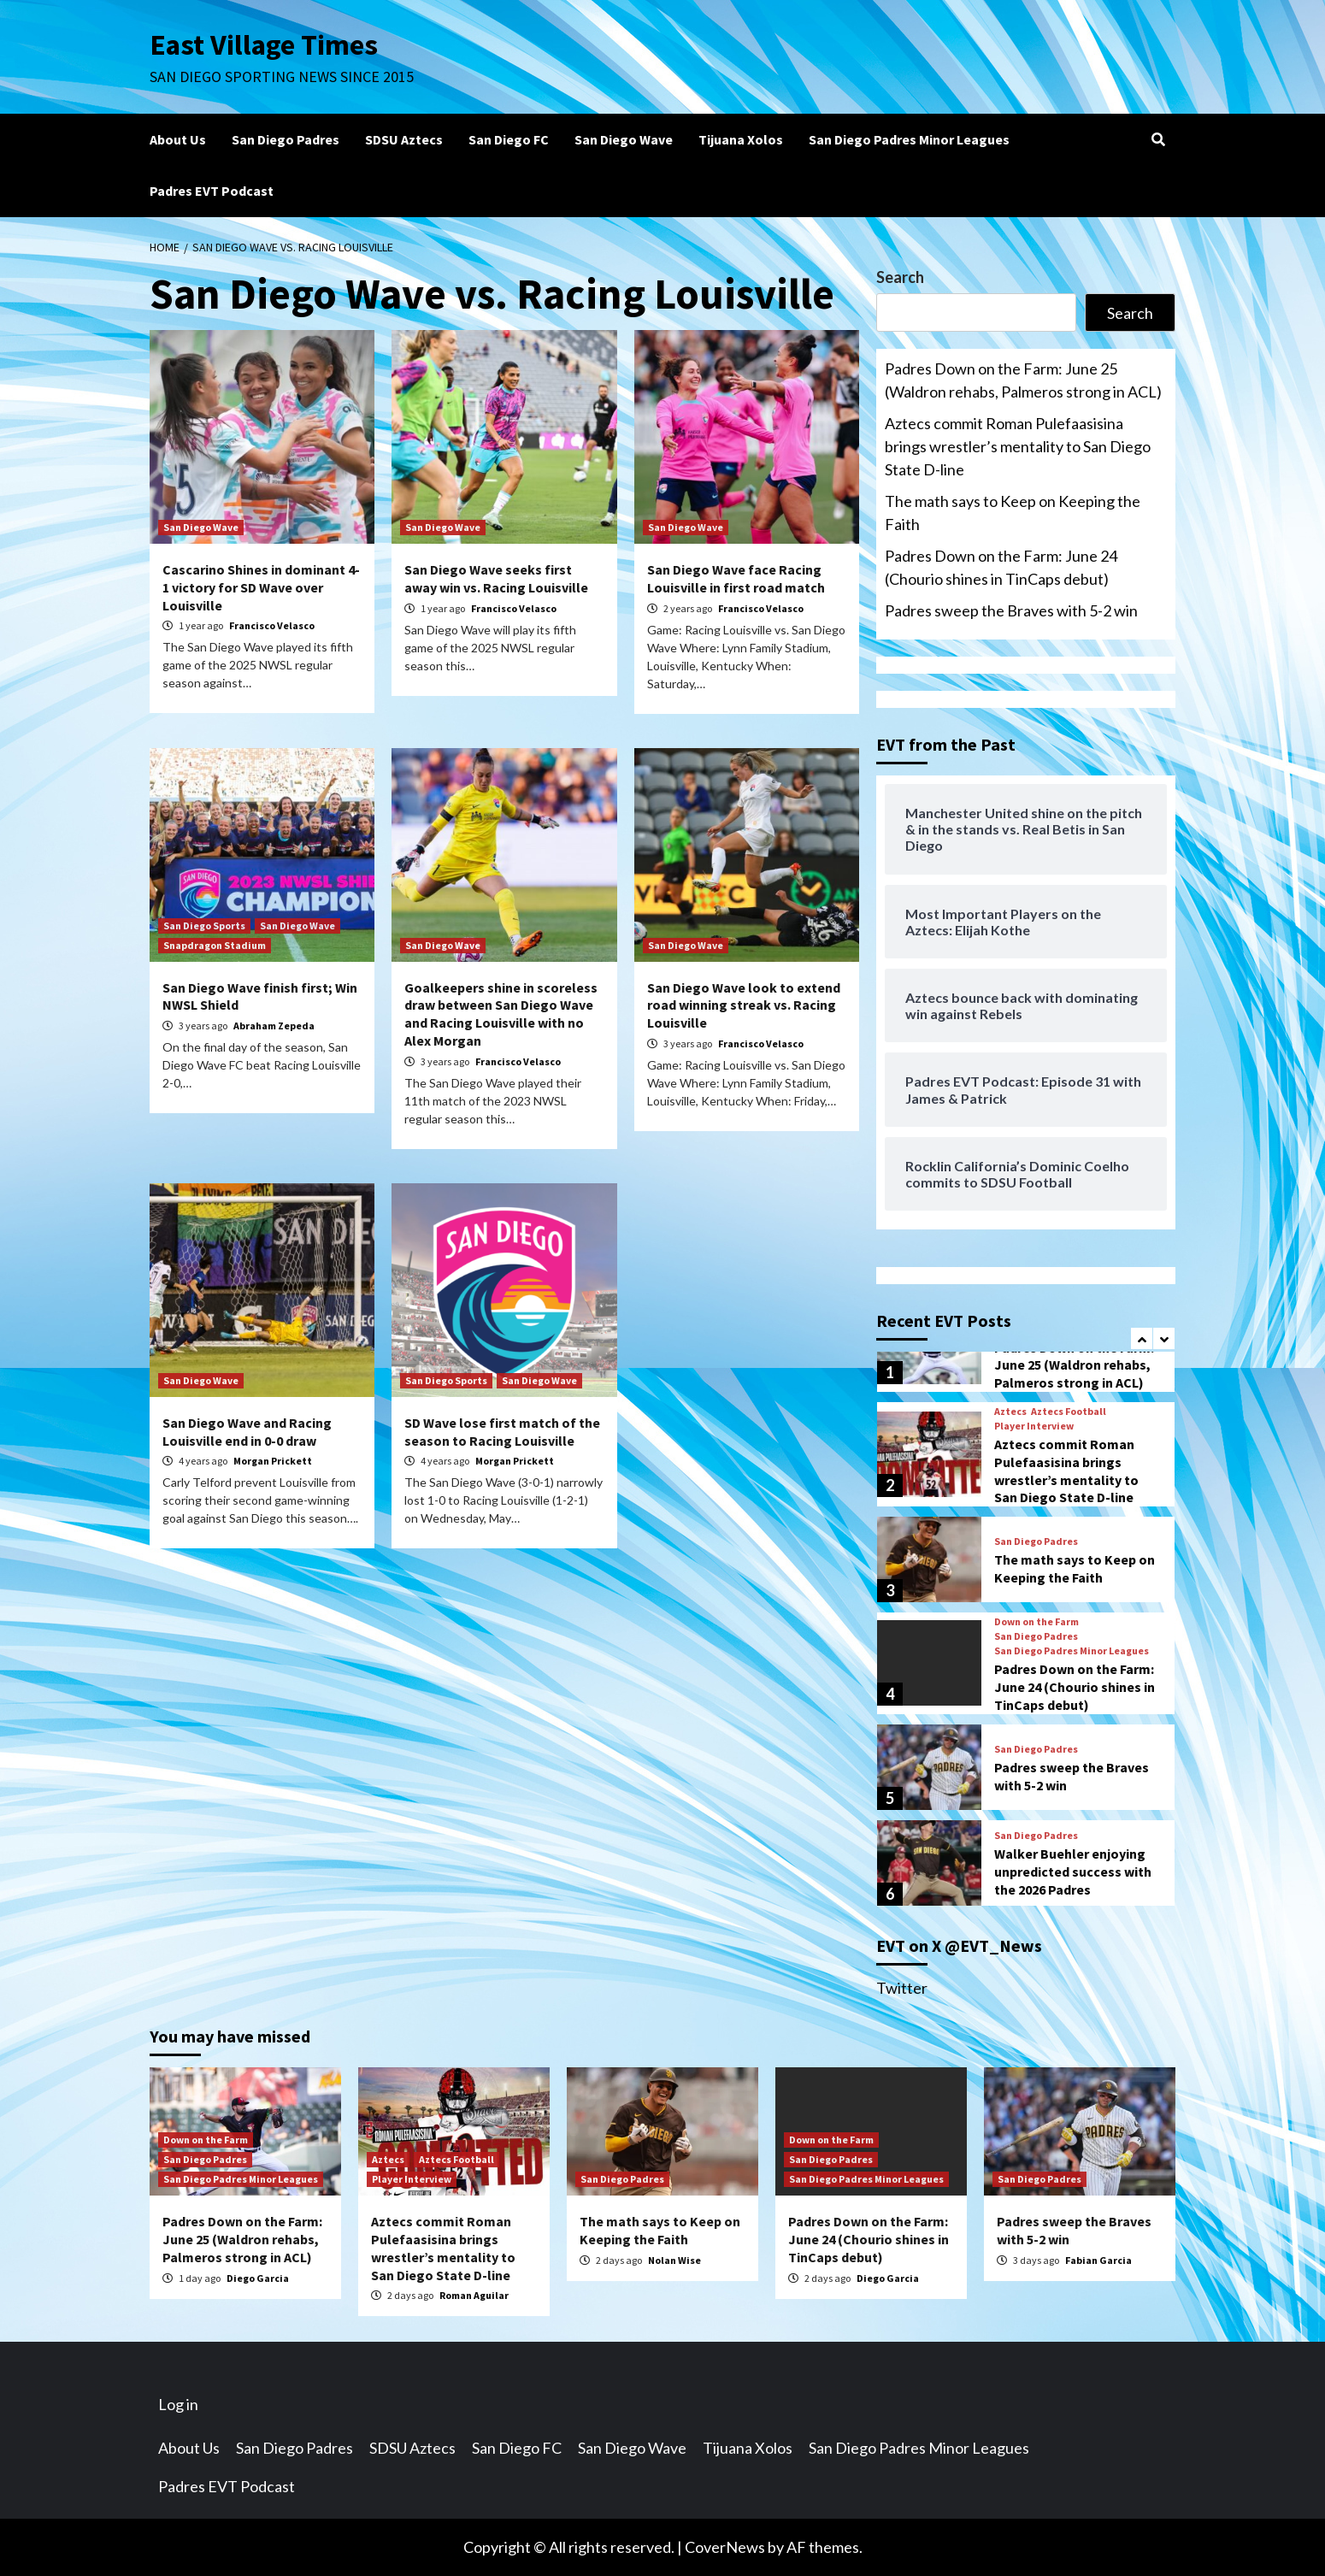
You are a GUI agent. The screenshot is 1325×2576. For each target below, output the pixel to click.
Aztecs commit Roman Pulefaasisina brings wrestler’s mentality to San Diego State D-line (1018, 446)
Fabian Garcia (1098, 2260)
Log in (178, 2404)
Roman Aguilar (474, 2295)
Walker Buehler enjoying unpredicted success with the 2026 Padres (1072, 1871)
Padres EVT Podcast (212, 190)
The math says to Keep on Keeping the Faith (1012, 512)
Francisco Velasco (272, 625)
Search (900, 277)
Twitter (902, 1987)
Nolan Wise (674, 2260)
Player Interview (1034, 1426)
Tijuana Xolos (740, 139)
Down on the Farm (1036, 1622)
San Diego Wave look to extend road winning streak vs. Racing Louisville (743, 1005)
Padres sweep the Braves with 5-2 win (1011, 610)
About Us (178, 139)
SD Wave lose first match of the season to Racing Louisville (502, 1431)
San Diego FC (508, 139)
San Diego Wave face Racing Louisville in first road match (736, 578)
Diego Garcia (258, 2278)
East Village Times (266, 44)
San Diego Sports (204, 925)
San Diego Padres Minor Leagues (909, 139)
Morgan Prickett (272, 1460)
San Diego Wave (623, 139)
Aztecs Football (1068, 1411)
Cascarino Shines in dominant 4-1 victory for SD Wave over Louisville (261, 587)
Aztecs (1010, 1411)
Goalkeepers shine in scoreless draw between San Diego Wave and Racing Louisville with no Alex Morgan (501, 1014)
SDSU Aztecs (404, 139)
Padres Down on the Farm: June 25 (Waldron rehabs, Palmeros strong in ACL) (1023, 380)
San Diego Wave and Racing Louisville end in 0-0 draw (247, 1431)
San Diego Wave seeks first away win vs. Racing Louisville (496, 578)
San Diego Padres (285, 139)
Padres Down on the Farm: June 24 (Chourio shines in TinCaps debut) (1001, 567)
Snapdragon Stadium (214, 945)
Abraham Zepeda (274, 1025)
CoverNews (725, 2547)
